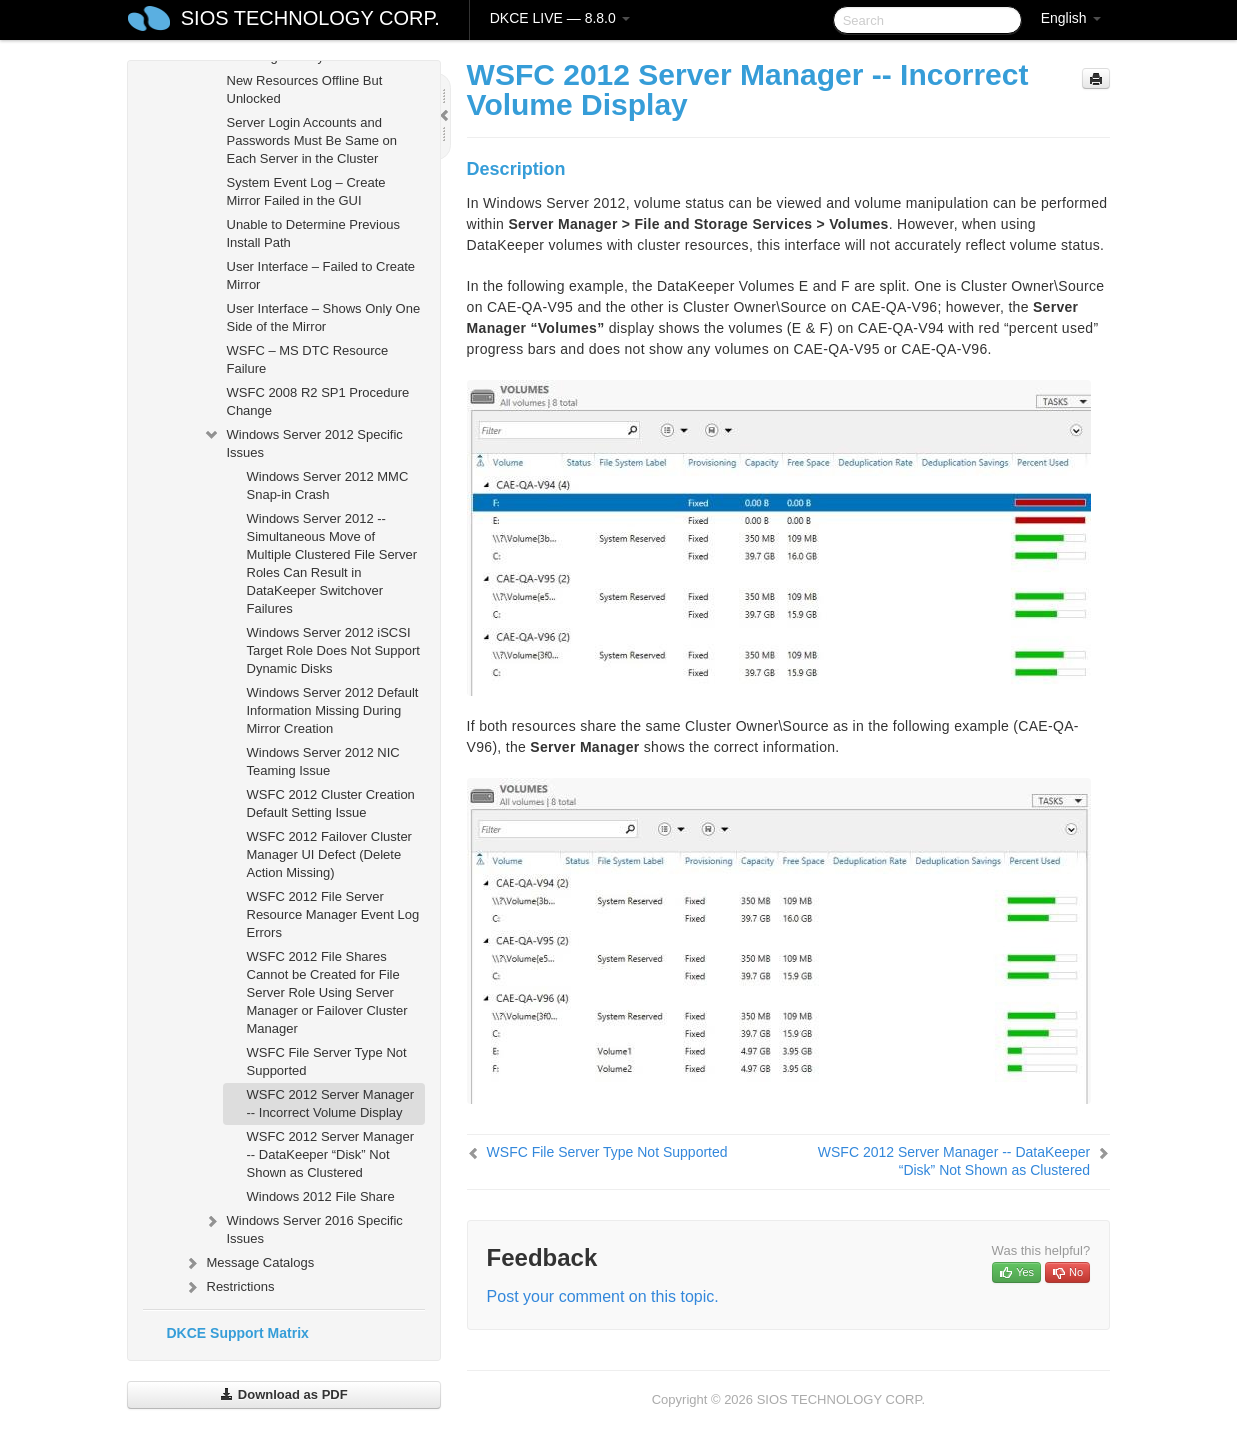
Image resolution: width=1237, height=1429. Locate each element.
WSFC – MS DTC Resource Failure (308, 359)
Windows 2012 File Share (321, 1196)
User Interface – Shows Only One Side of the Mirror (324, 317)
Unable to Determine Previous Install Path (313, 233)
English (1071, 18)
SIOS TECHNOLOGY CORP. (310, 18)
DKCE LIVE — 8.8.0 (560, 18)
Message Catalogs (249, 1263)
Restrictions (229, 1287)
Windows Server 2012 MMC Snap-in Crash (328, 485)
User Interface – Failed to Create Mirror (321, 275)
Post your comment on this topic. (603, 1296)
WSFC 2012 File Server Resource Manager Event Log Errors (333, 914)
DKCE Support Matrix (238, 1333)
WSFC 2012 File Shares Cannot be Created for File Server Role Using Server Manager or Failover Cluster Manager (327, 992)
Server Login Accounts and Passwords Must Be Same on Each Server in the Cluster (312, 140)
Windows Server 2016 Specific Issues (303, 1227)
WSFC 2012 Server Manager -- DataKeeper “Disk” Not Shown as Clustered (331, 1154)
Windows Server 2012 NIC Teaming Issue (323, 761)
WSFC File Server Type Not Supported (327, 1061)
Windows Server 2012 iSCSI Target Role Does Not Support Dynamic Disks (333, 650)
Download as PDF (283, 1394)
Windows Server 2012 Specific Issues (303, 441)
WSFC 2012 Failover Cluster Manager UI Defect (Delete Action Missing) (329, 854)
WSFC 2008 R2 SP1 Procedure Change (318, 401)
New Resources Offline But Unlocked (305, 89)
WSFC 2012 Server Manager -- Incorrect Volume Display (331, 1103)
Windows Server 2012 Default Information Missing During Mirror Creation (333, 710)
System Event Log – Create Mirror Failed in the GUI (306, 191)
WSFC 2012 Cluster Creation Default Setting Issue (331, 803)
